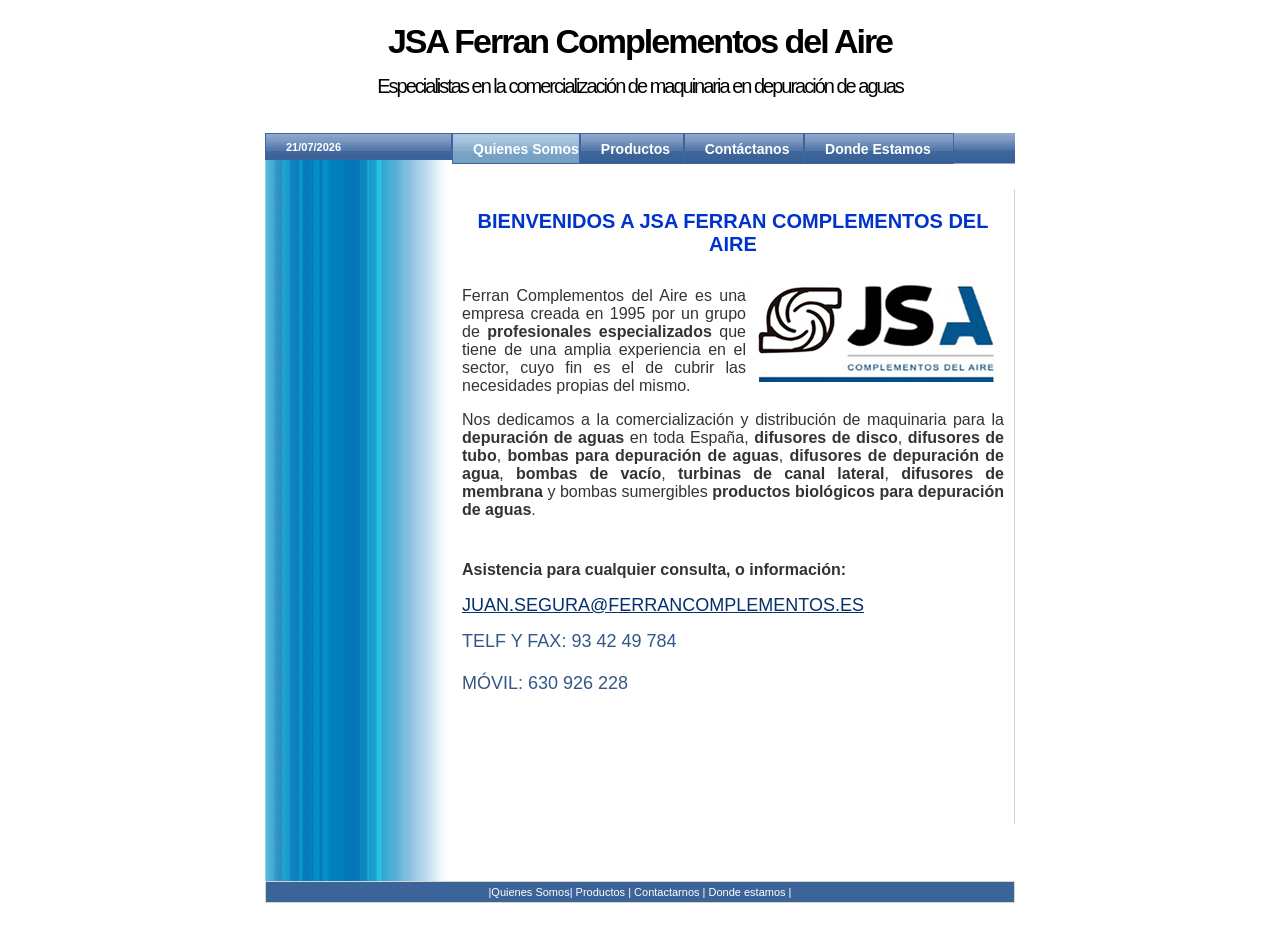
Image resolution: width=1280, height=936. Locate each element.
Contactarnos (666, 892)
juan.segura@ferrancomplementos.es (663, 605)
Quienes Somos (526, 149)
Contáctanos (747, 149)
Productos (635, 149)
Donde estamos (749, 892)
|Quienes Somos (529, 892)
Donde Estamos (878, 149)
